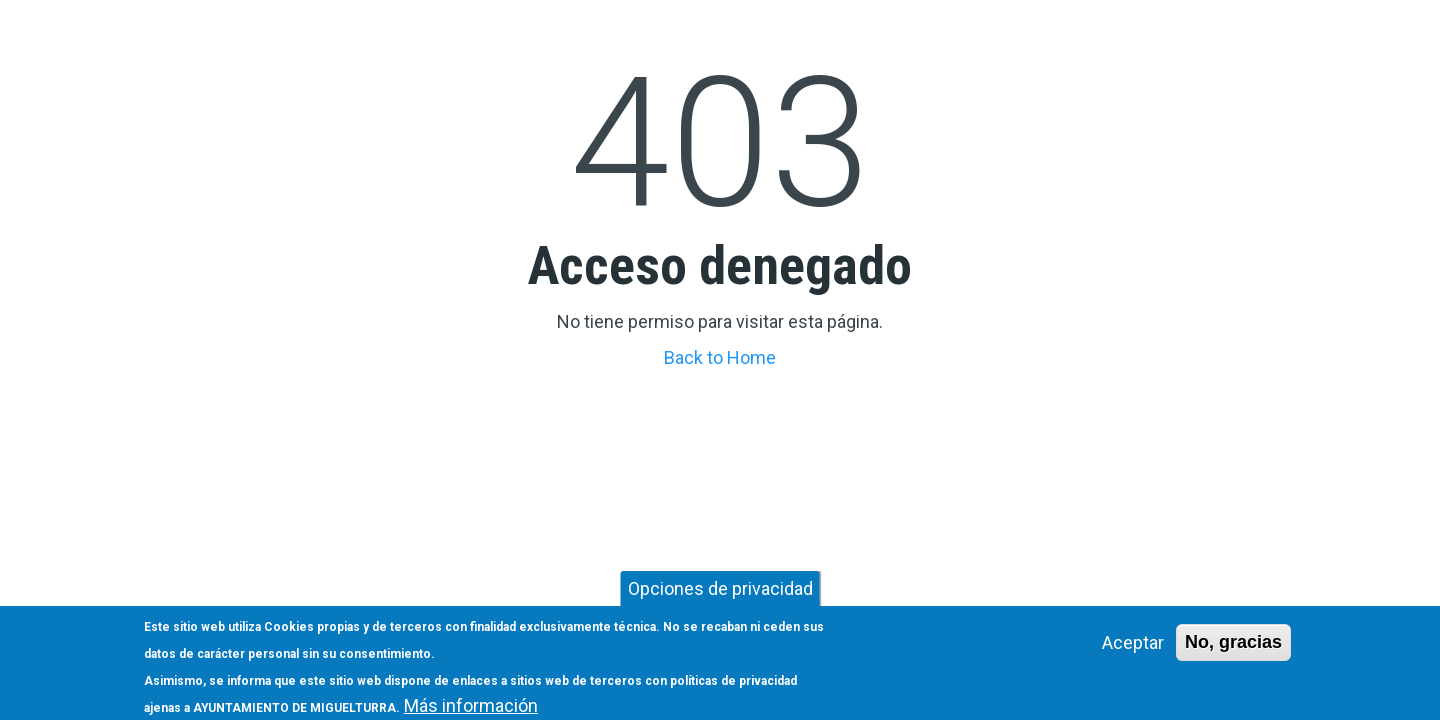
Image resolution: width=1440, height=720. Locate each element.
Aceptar (1133, 648)
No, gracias (1233, 648)
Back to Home (720, 357)
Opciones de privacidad (720, 594)
